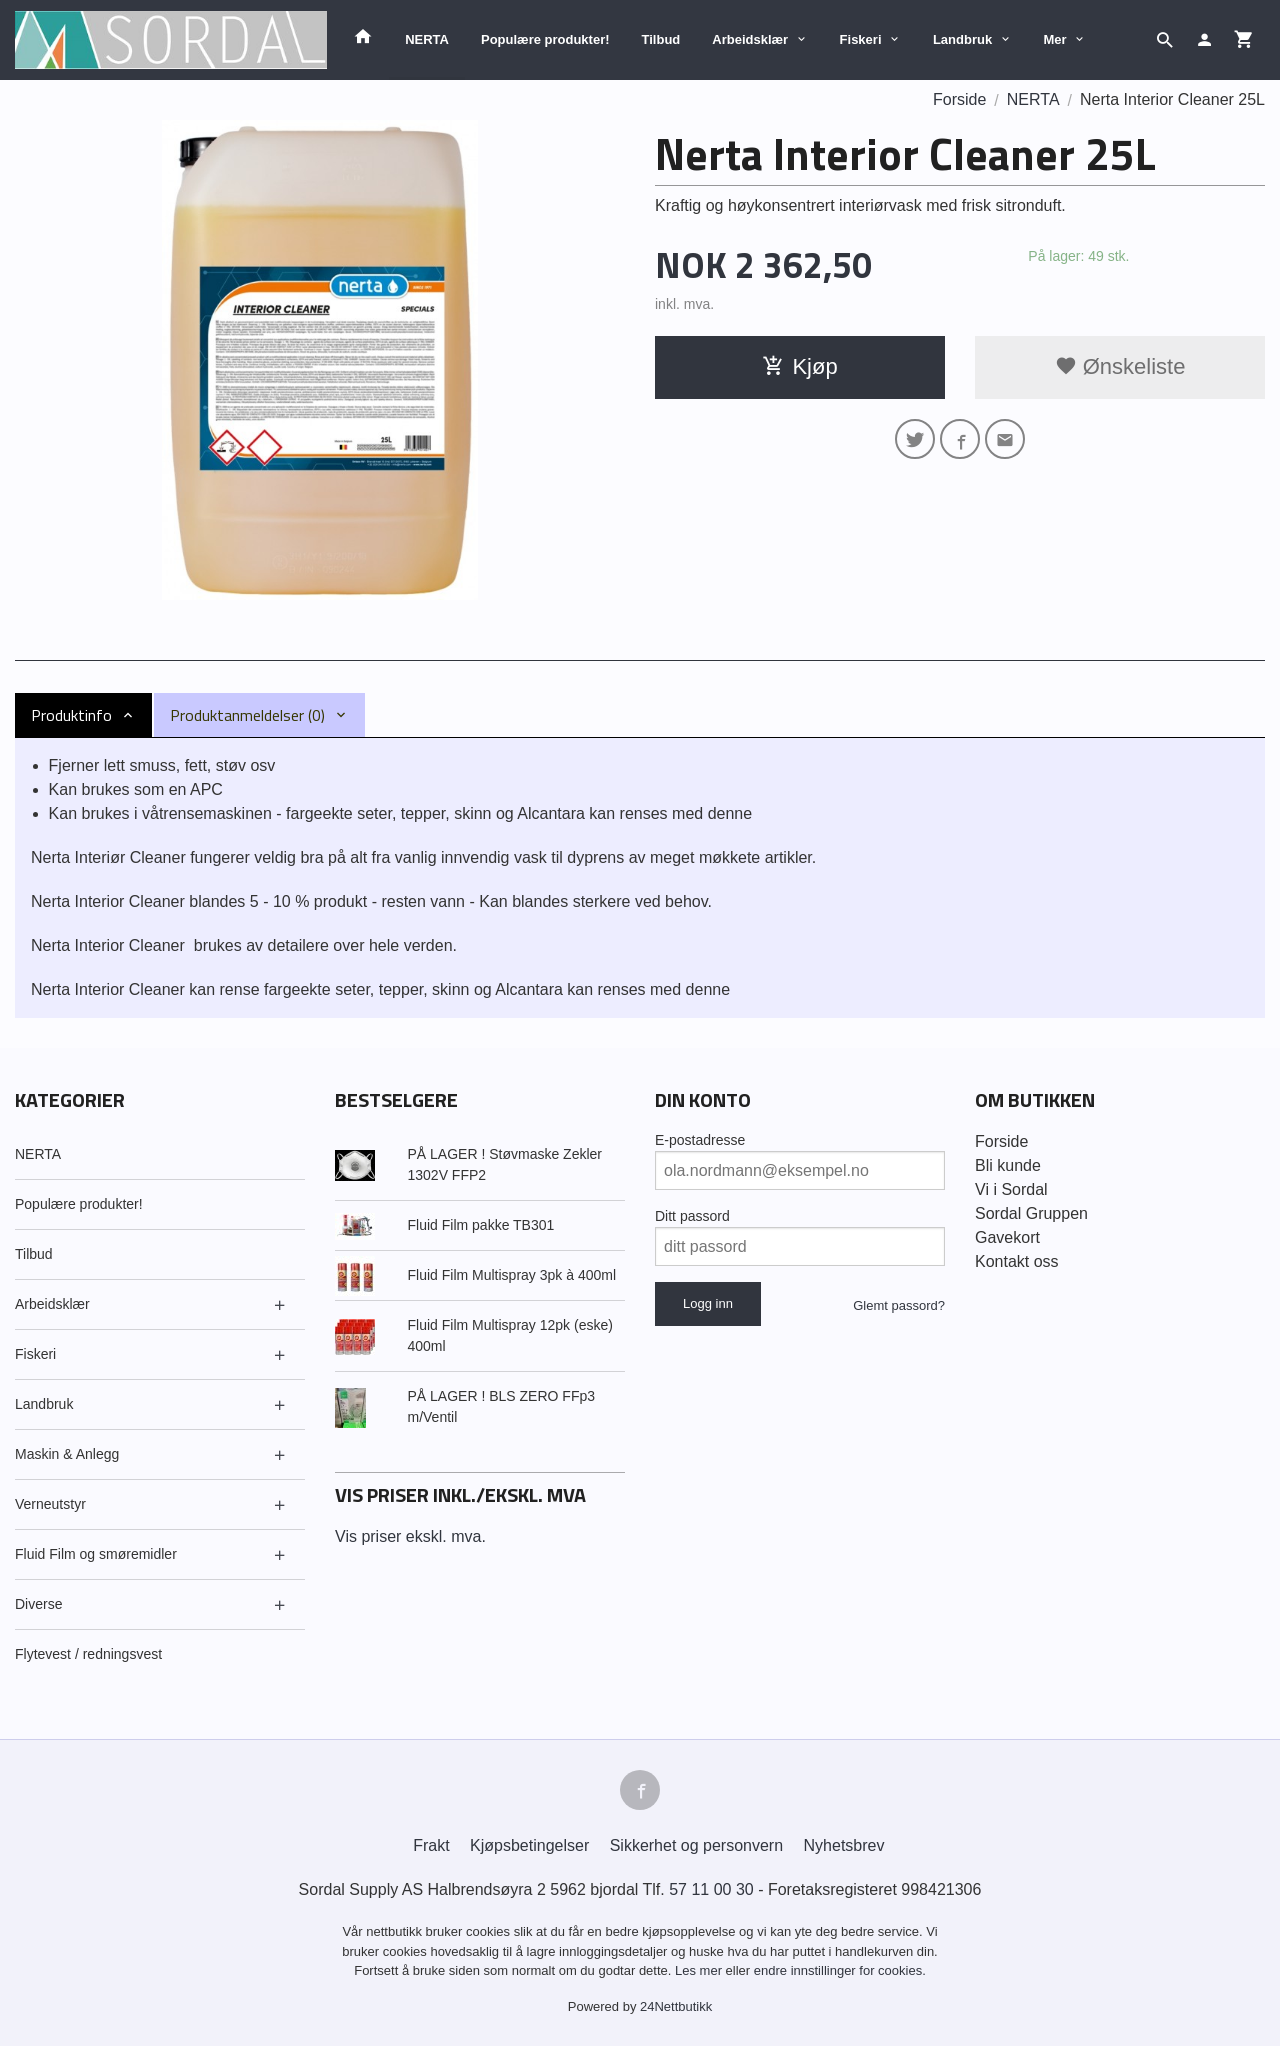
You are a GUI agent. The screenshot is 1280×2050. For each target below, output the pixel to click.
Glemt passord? (899, 1305)
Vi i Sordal (1011, 1189)
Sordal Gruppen (1031, 1213)
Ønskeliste (1120, 366)
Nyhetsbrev (844, 1849)
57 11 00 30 (711, 1893)
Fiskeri (861, 39)
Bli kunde (1008, 1165)
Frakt (431, 1849)
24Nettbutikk (676, 2010)
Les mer (700, 1974)
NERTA (427, 39)
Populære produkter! (545, 39)
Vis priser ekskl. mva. (410, 1536)
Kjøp (799, 366)
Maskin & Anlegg (67, 1454)
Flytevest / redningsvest (88, 1654)
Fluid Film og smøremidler (96, 1554)
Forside (959, 99)
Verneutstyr (50, 1504)
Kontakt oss (1017, 1261)
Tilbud (661, 39)
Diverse (38, 1604)
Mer (1055, 39)
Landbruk (962, 39)
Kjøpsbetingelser (529, 1849)
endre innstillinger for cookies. (840, 1974)
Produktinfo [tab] (71, 715)
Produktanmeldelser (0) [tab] (247, 715)
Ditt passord (692, 1216)
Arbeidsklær (750, 39)
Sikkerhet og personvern (696, 1849)
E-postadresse (700, 1140)
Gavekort (1007, 1237)
